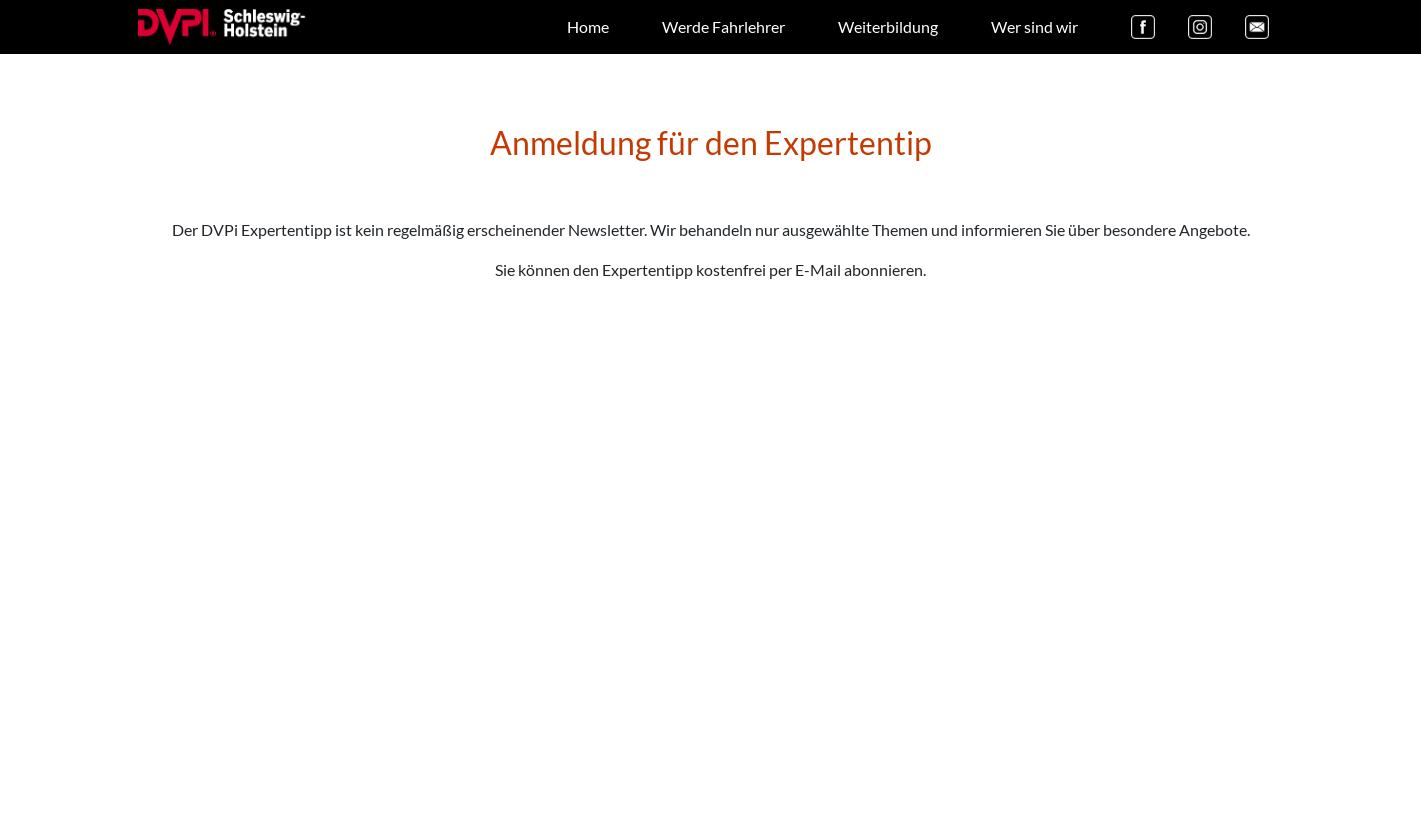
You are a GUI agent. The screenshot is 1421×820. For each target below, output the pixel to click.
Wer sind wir (1034, 26)
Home (588, 26)
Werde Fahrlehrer (723, 26)
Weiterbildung (888, 26)
